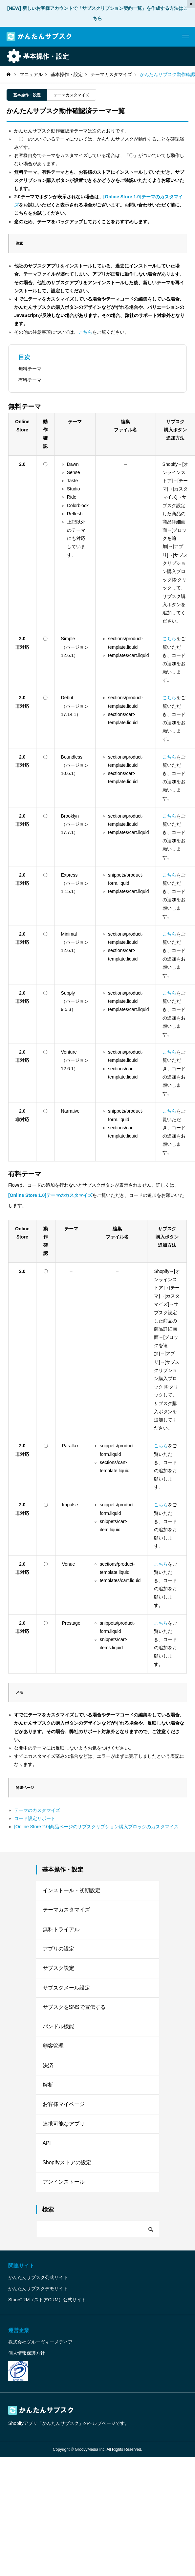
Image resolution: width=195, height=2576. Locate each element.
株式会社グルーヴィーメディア (40, 2351)
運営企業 (18, 2339)
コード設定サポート (34, 1818)
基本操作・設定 (27, 95)
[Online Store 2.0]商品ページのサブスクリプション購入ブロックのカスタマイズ (96, 1826)
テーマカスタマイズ (71, 95)
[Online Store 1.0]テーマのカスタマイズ (50, 1195)
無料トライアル (61, 1930)
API (47, 2150)
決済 (48, 2070)
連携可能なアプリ (64, 2130)
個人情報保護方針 (26, 2362)
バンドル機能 (58, 2030)
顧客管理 (53, 2050)
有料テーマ (29, 380)
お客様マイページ (64, 2110)
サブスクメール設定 (66, 1990)
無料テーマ (29, 368)
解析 (48, 2090)
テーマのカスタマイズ (37, 1810)
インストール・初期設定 (71, 1890)
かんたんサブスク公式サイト (38, 2286)
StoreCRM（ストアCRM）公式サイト (47, 2308)
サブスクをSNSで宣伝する (74, 2010)
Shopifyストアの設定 (67, 2170)
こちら (85, 332)
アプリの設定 (58, 1950)
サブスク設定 (58, 1970)
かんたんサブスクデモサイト (38, 2297)
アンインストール (64, 2190)
